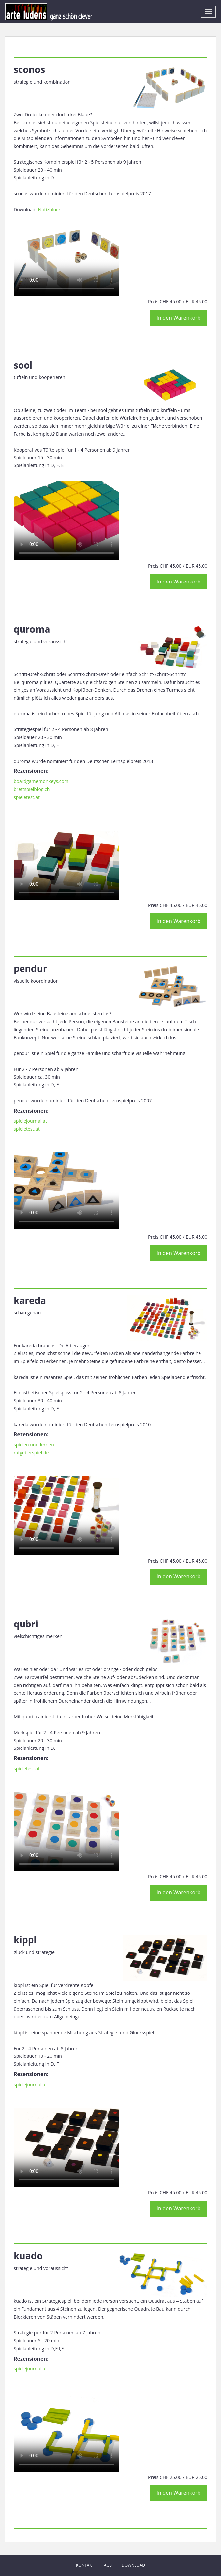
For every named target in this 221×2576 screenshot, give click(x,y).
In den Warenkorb (178, 317)
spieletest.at (27, 797)
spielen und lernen (34, 1444)
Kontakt (85, 2565)
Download (133, 2565)
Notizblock (49, 209)
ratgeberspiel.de (31, 1452)
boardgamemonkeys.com (41, 781)
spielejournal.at (30, 1121)
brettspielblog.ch (32, 789)
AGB (108, 2565)
